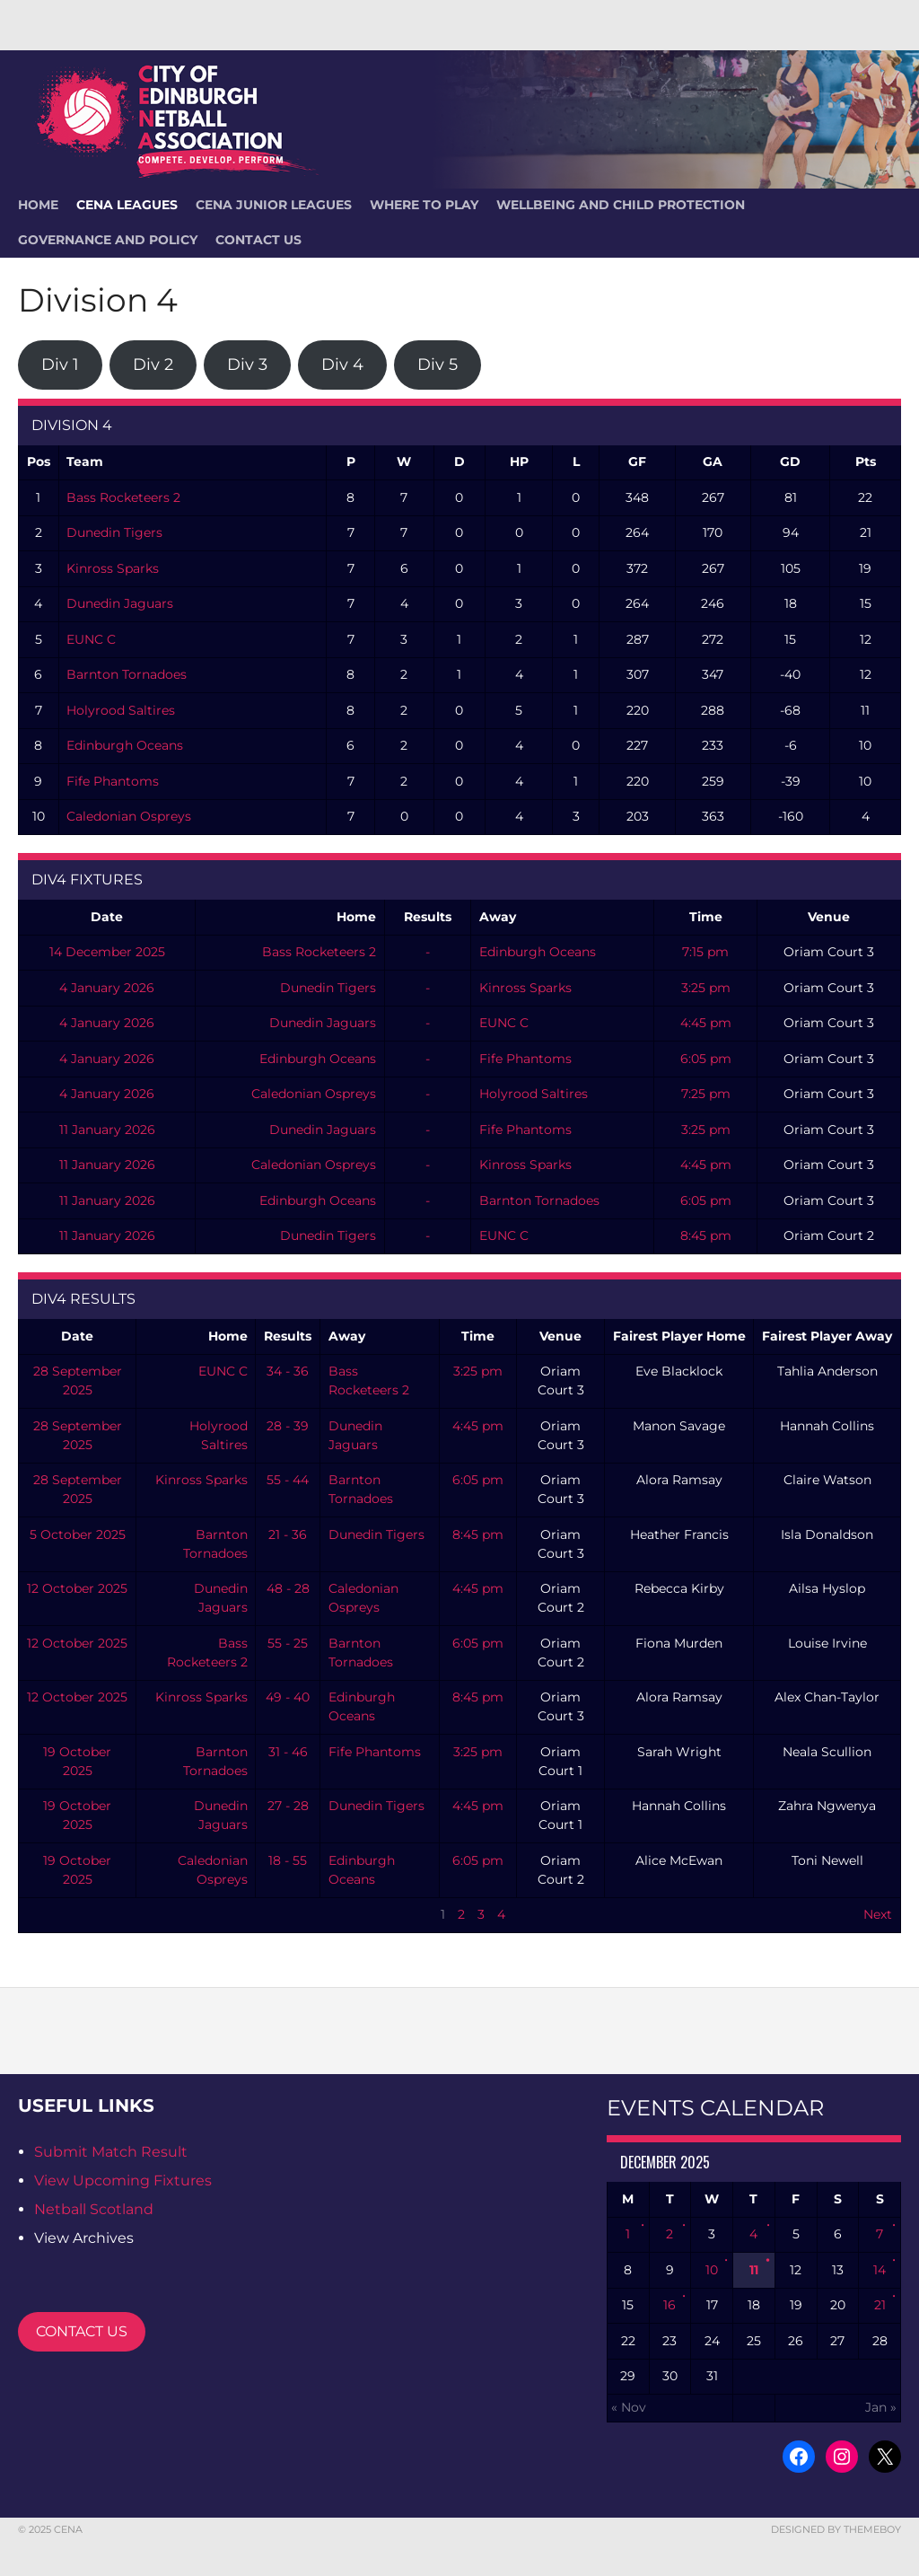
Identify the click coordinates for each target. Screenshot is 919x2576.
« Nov (628, 2407)
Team (84, 461)
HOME (38, 205)
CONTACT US (81, 2331)
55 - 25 (287, 1643)
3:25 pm (706, 988)
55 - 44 (288, 1480)
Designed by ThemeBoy (836, 2529)
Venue (829, 917)
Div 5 (437, 364)
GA (712, 461)
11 (753, 2270)
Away (497, 917)
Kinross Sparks (112, 568)
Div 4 (342, 364)
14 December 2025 (107, 952)
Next (877, 1914)
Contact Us (258, 240)
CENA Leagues (127, 205)
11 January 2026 (107, 1129)
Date (107, 917)
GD (790, 461)
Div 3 (247, 364)
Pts (865, 461)
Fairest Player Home (679, 1336)
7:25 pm (706, 1094)
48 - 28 (288, 1588)
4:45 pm (705, 1023)
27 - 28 (288, 1806)
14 (879, 2270)
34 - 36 (288, 1371)
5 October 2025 (78, 1534)
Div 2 (153, 364)
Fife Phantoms (112, 781)
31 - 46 (288, 1752)
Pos (38, 461)
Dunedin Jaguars (119, 603)
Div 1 (60, 364)
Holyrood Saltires (120, 710)
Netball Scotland (93, 2209)
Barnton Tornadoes (126, 674)
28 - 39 (288, 1426)
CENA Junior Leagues (274, 205)
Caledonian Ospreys (128, 816)
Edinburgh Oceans (124, 745)
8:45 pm (705, 1235)
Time (705, 917)
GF (637, 461)
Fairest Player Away (827, 1336)
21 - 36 (287, 1534)
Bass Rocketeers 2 (123, 497)
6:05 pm (705, 1059)
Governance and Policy (107, 240)
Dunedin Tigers (114, 532)
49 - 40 (288, 1697)
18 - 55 (287, 1860)
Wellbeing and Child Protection (620, 205)
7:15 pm (705, 952)
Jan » (881, 2407)
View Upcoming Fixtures (123, 2180)
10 (711, 2270)
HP (519, 461)
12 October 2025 (77, 1588)
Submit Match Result (111, 2151)
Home (356, 917)
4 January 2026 (106, 988)
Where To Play (424, 205)
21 (880, 2305)
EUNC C (91, 639)
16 (669, 2305)
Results (427, 917)
